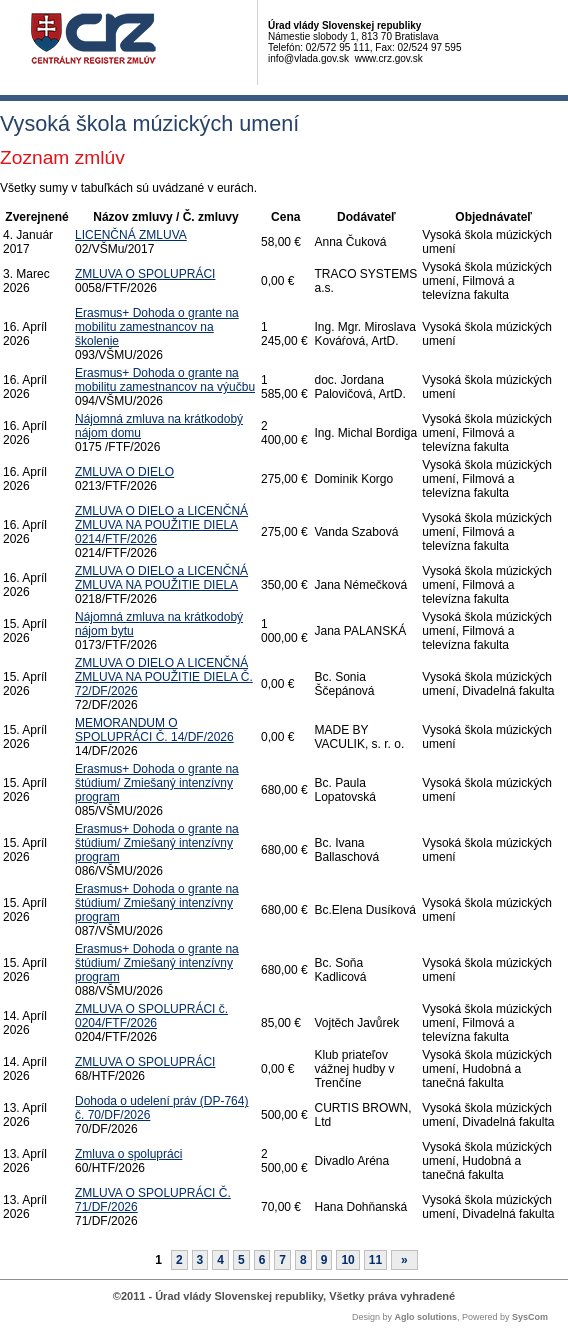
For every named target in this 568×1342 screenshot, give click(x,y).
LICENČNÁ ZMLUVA (131, 235)
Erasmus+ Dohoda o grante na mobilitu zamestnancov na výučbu (165, 380)
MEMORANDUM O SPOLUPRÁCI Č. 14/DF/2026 (154, 730)
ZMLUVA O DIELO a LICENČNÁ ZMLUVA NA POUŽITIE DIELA (161, 578)
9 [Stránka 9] (324, 1260)
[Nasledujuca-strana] (404, 1260)
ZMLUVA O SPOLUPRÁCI (145, 274)
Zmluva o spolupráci (128, 1154)
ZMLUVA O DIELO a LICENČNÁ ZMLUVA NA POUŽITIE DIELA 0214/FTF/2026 (161, 525)
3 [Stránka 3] (200, 1260)
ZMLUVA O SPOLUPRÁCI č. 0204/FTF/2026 (151, 1016)
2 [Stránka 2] (179, 1260)
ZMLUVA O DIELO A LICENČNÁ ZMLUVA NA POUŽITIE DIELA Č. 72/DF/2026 (164, 677)
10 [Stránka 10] (347, 1260)
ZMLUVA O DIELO (124, 472)
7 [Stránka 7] (282, 1260)
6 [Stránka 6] (262, 1260)
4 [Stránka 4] (220, 1260)
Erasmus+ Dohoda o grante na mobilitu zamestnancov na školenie (157, 327)
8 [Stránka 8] (303, 1260)
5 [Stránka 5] (241, 1260)
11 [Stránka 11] (375, 1260)
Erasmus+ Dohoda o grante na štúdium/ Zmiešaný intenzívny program (157, 783)
